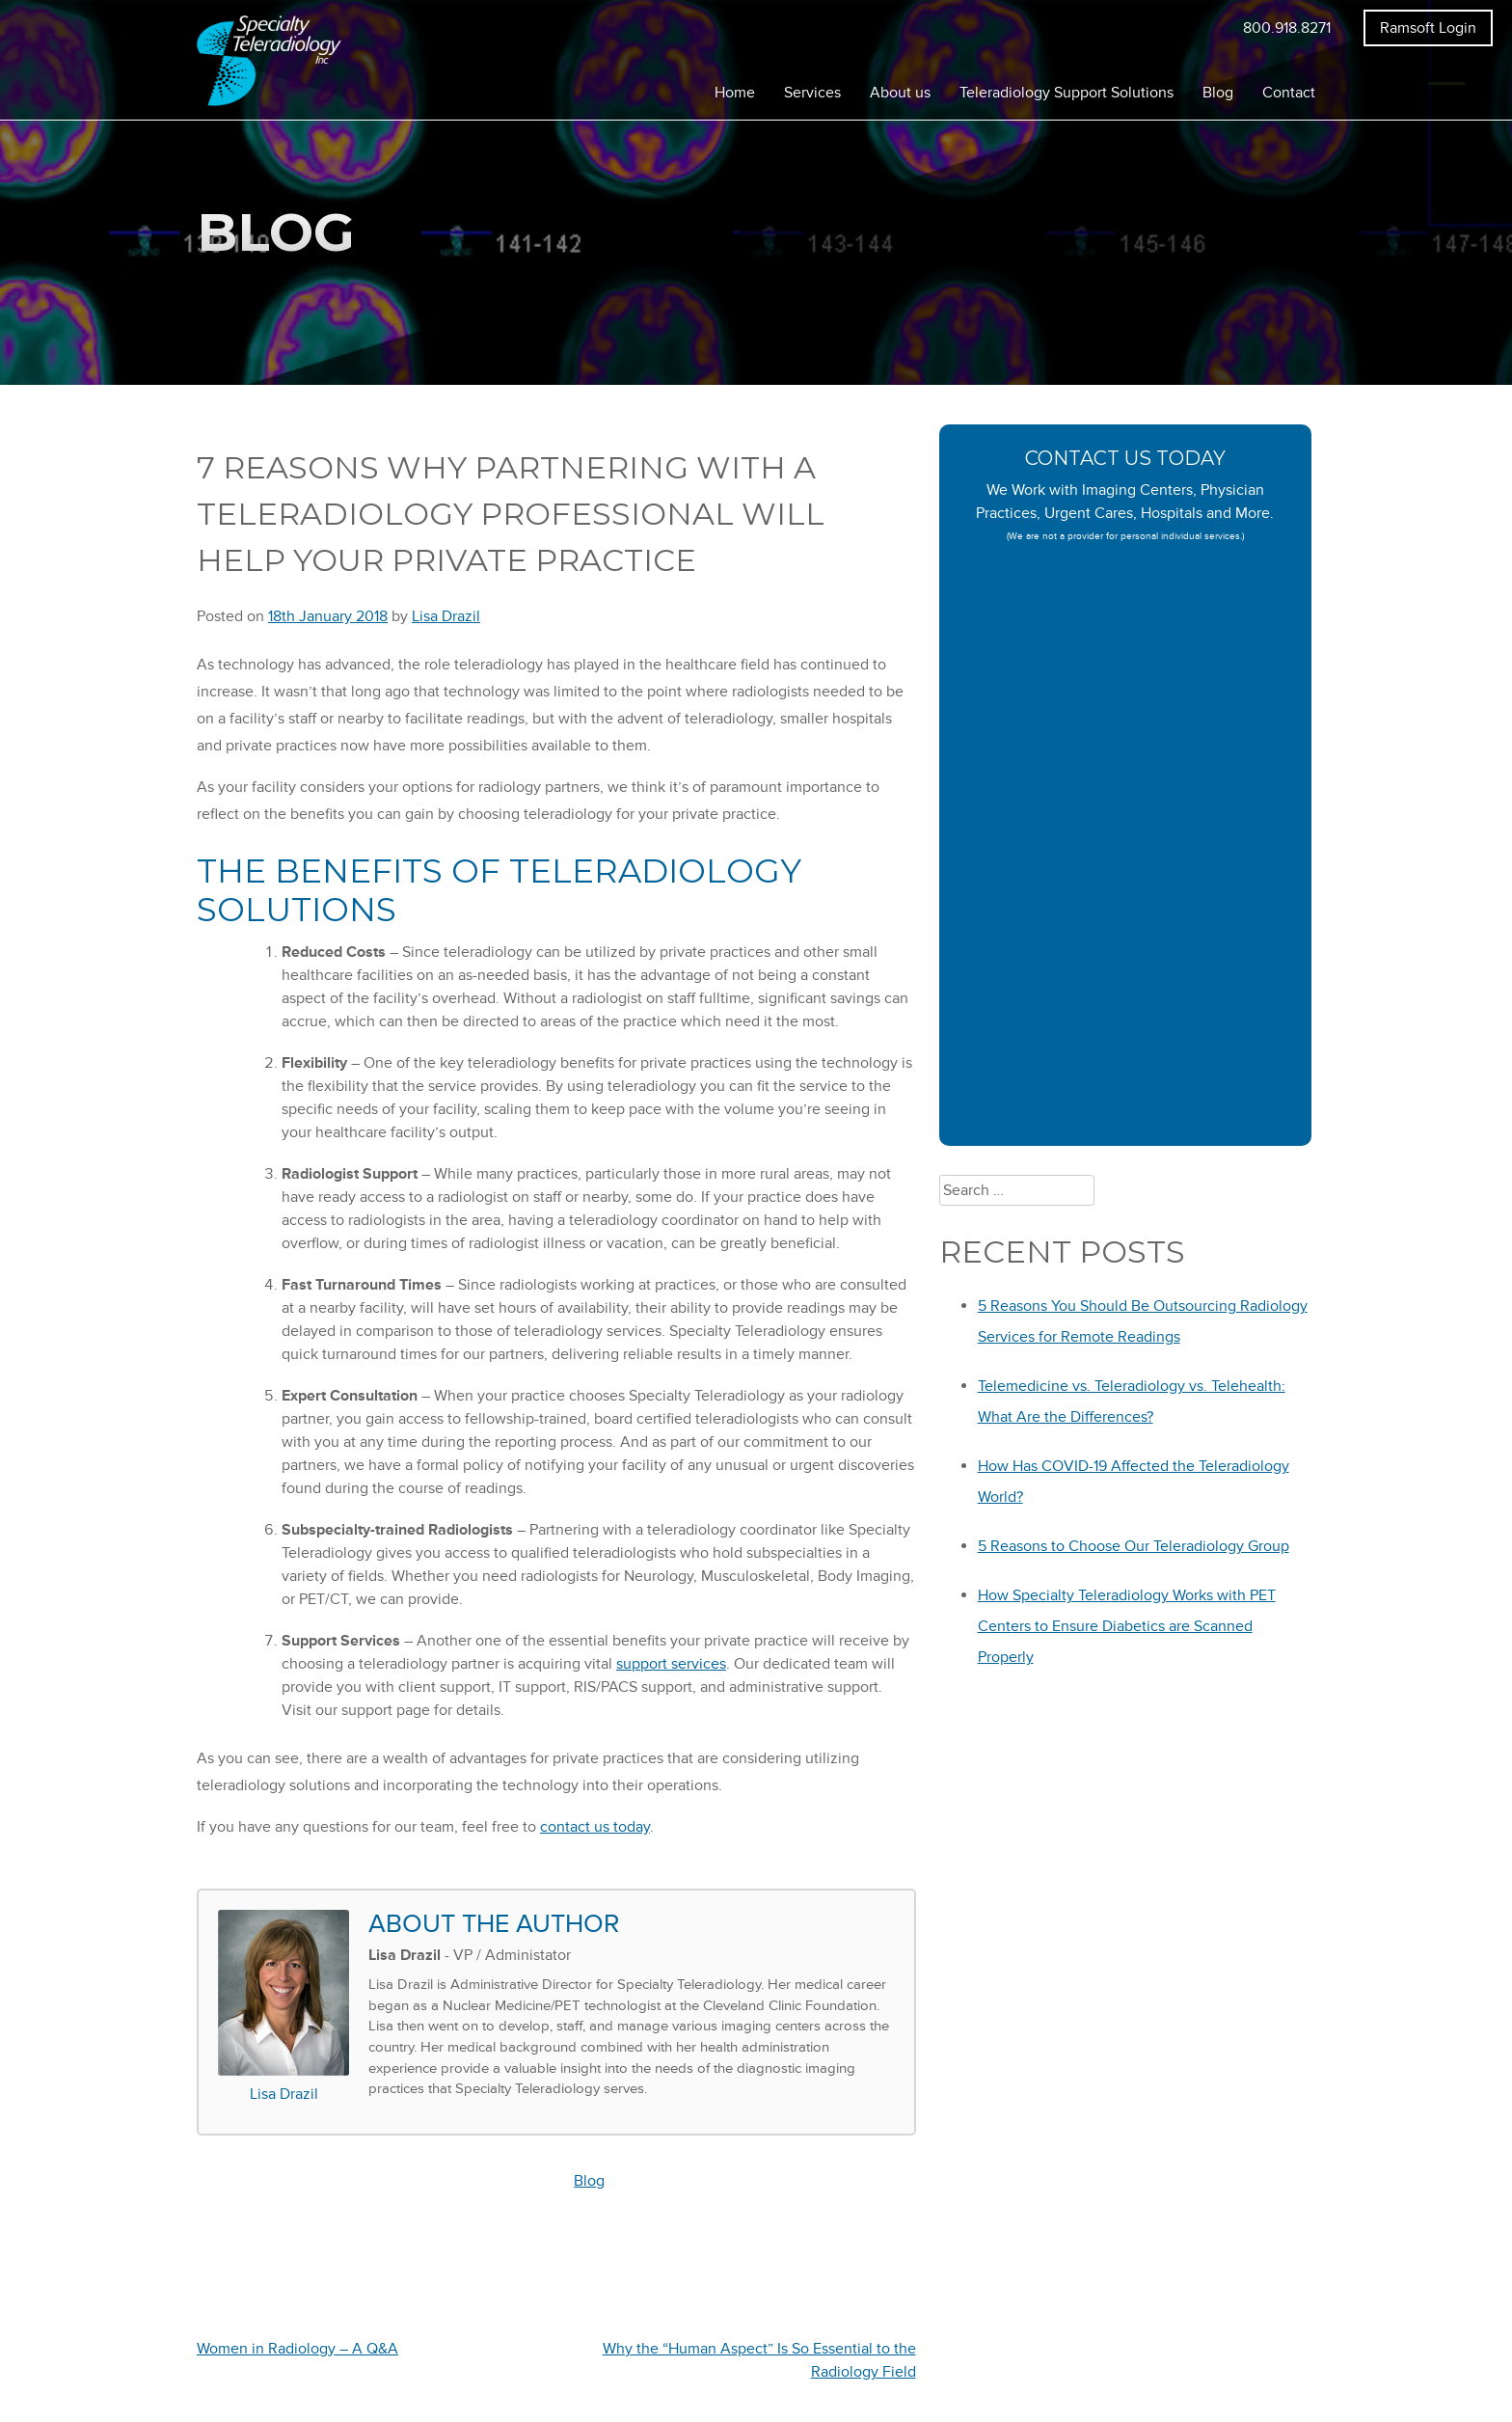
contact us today (595, 1827)
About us (900, 92)
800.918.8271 (1287, 28)
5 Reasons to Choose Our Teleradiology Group (1133, 1546)
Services (812, 92)
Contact (1288, 92)
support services (671, 1664)
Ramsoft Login (1428, 28)
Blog (1217, 92)
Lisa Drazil (446, 616)
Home (735, 92)
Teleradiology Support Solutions (1066, 92)
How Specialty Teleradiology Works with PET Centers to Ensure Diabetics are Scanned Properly (1127, 1626)
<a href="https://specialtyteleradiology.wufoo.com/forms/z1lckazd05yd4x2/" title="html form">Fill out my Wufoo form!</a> (1125, 851)
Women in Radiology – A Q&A (297, 2348)
